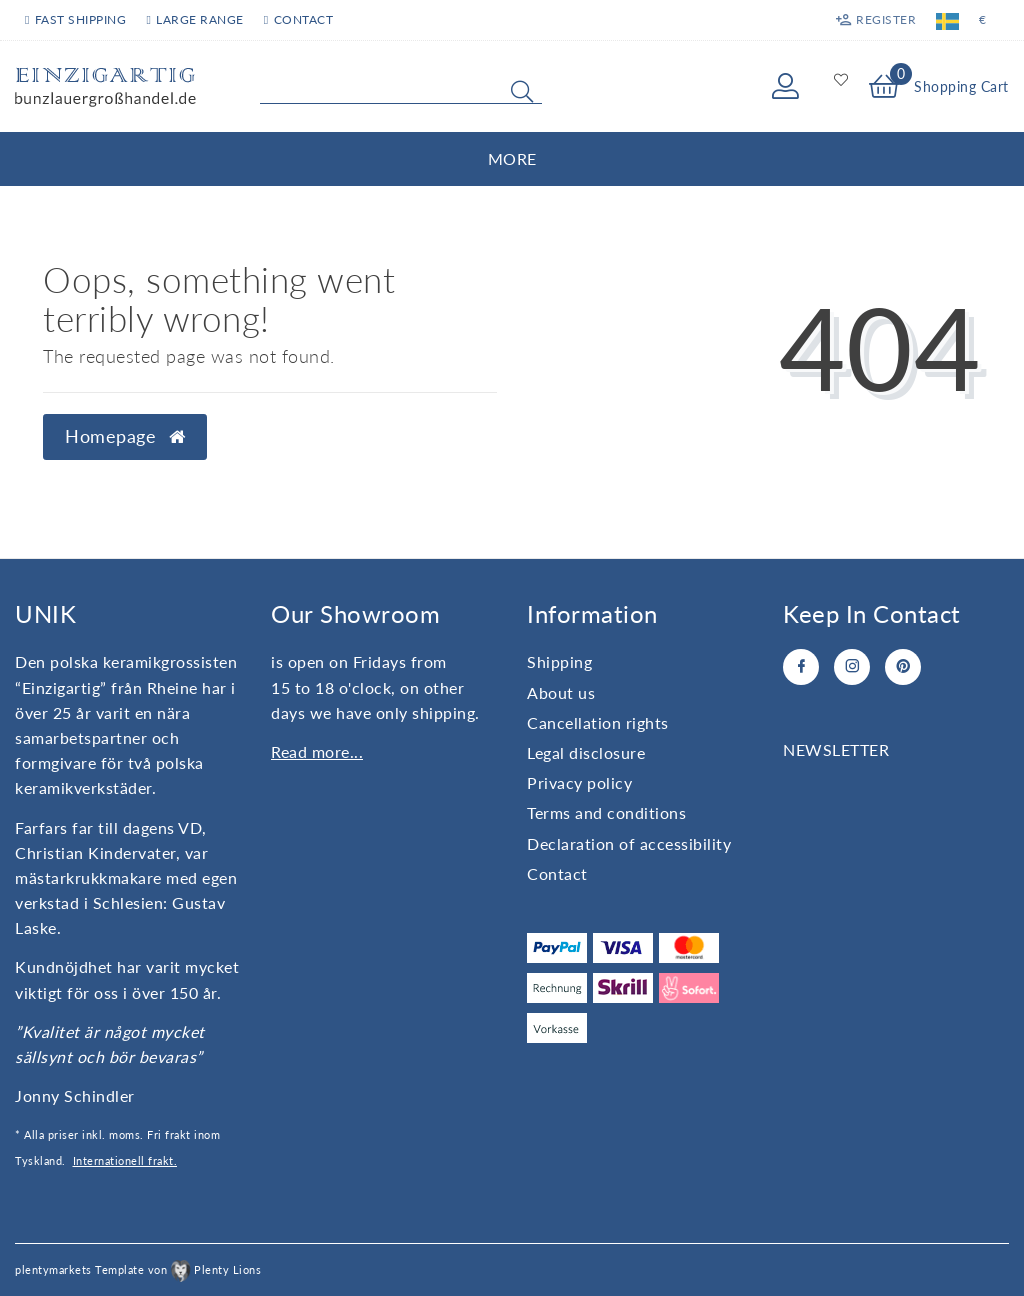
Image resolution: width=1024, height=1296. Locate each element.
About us (561, 692)
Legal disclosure (586, 752)
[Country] (947, 20)
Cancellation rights (598, 722)
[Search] (522, 91)
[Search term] (401, 87)
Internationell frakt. (125, 1160)
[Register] (876, 20)
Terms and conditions (606, 812)
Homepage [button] (125, 436)
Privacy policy (579, 782)
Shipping (559, 661)
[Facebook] (801, 667)
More (512, 158)
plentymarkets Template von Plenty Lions (138, 1269)
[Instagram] (852, 667)
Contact (298, 19)
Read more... (317, 751)
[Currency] (983, 20)
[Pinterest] (903, 667)
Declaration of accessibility (629, 843)
